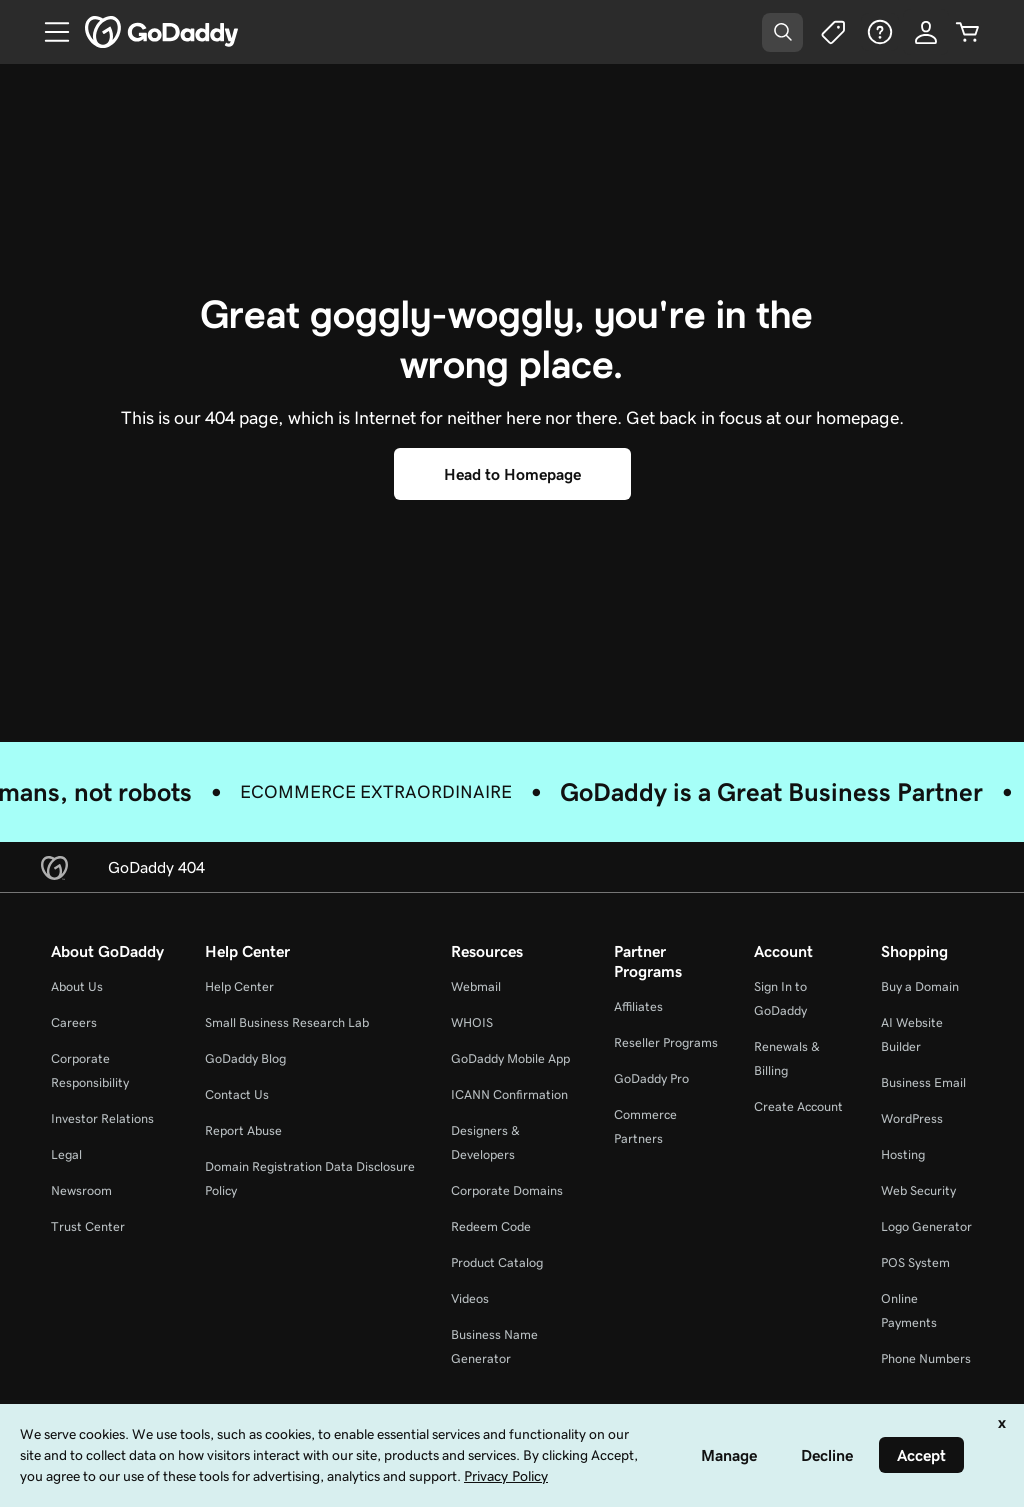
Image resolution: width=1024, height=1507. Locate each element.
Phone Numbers (926, 1358)
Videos (470, 1298)
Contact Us (237, 1094)
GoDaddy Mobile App (510, 1058)
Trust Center (88, 1226)
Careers (74, 1022)
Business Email (923, 1082)
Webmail (476, 986)
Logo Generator (926, 1226)
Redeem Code (491, 1226)
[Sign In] (926, 32)
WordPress (912, 1118)
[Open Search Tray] (782, 32)
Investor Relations (102, 1118)
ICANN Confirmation (509, 1094)
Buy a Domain (920, 986)
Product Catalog (497, 1262)
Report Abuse (243, 1130)
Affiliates (638, 1006)
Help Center (239, 986)
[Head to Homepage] (512, 474)
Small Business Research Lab (287, 1022)
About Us (77, 986)
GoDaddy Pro (651, 1078)
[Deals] (832, 32)
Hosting (903, 1154)
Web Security (918, 1190)
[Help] (880, 32)
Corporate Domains (507, 1190)
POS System (915, 1262)
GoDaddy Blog (245, 1058)
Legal (66, 1154)
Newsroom (81, 1190)
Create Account (798, 1106)
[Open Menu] (49, 32)
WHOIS (472, 1022)
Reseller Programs (666, 1042)
